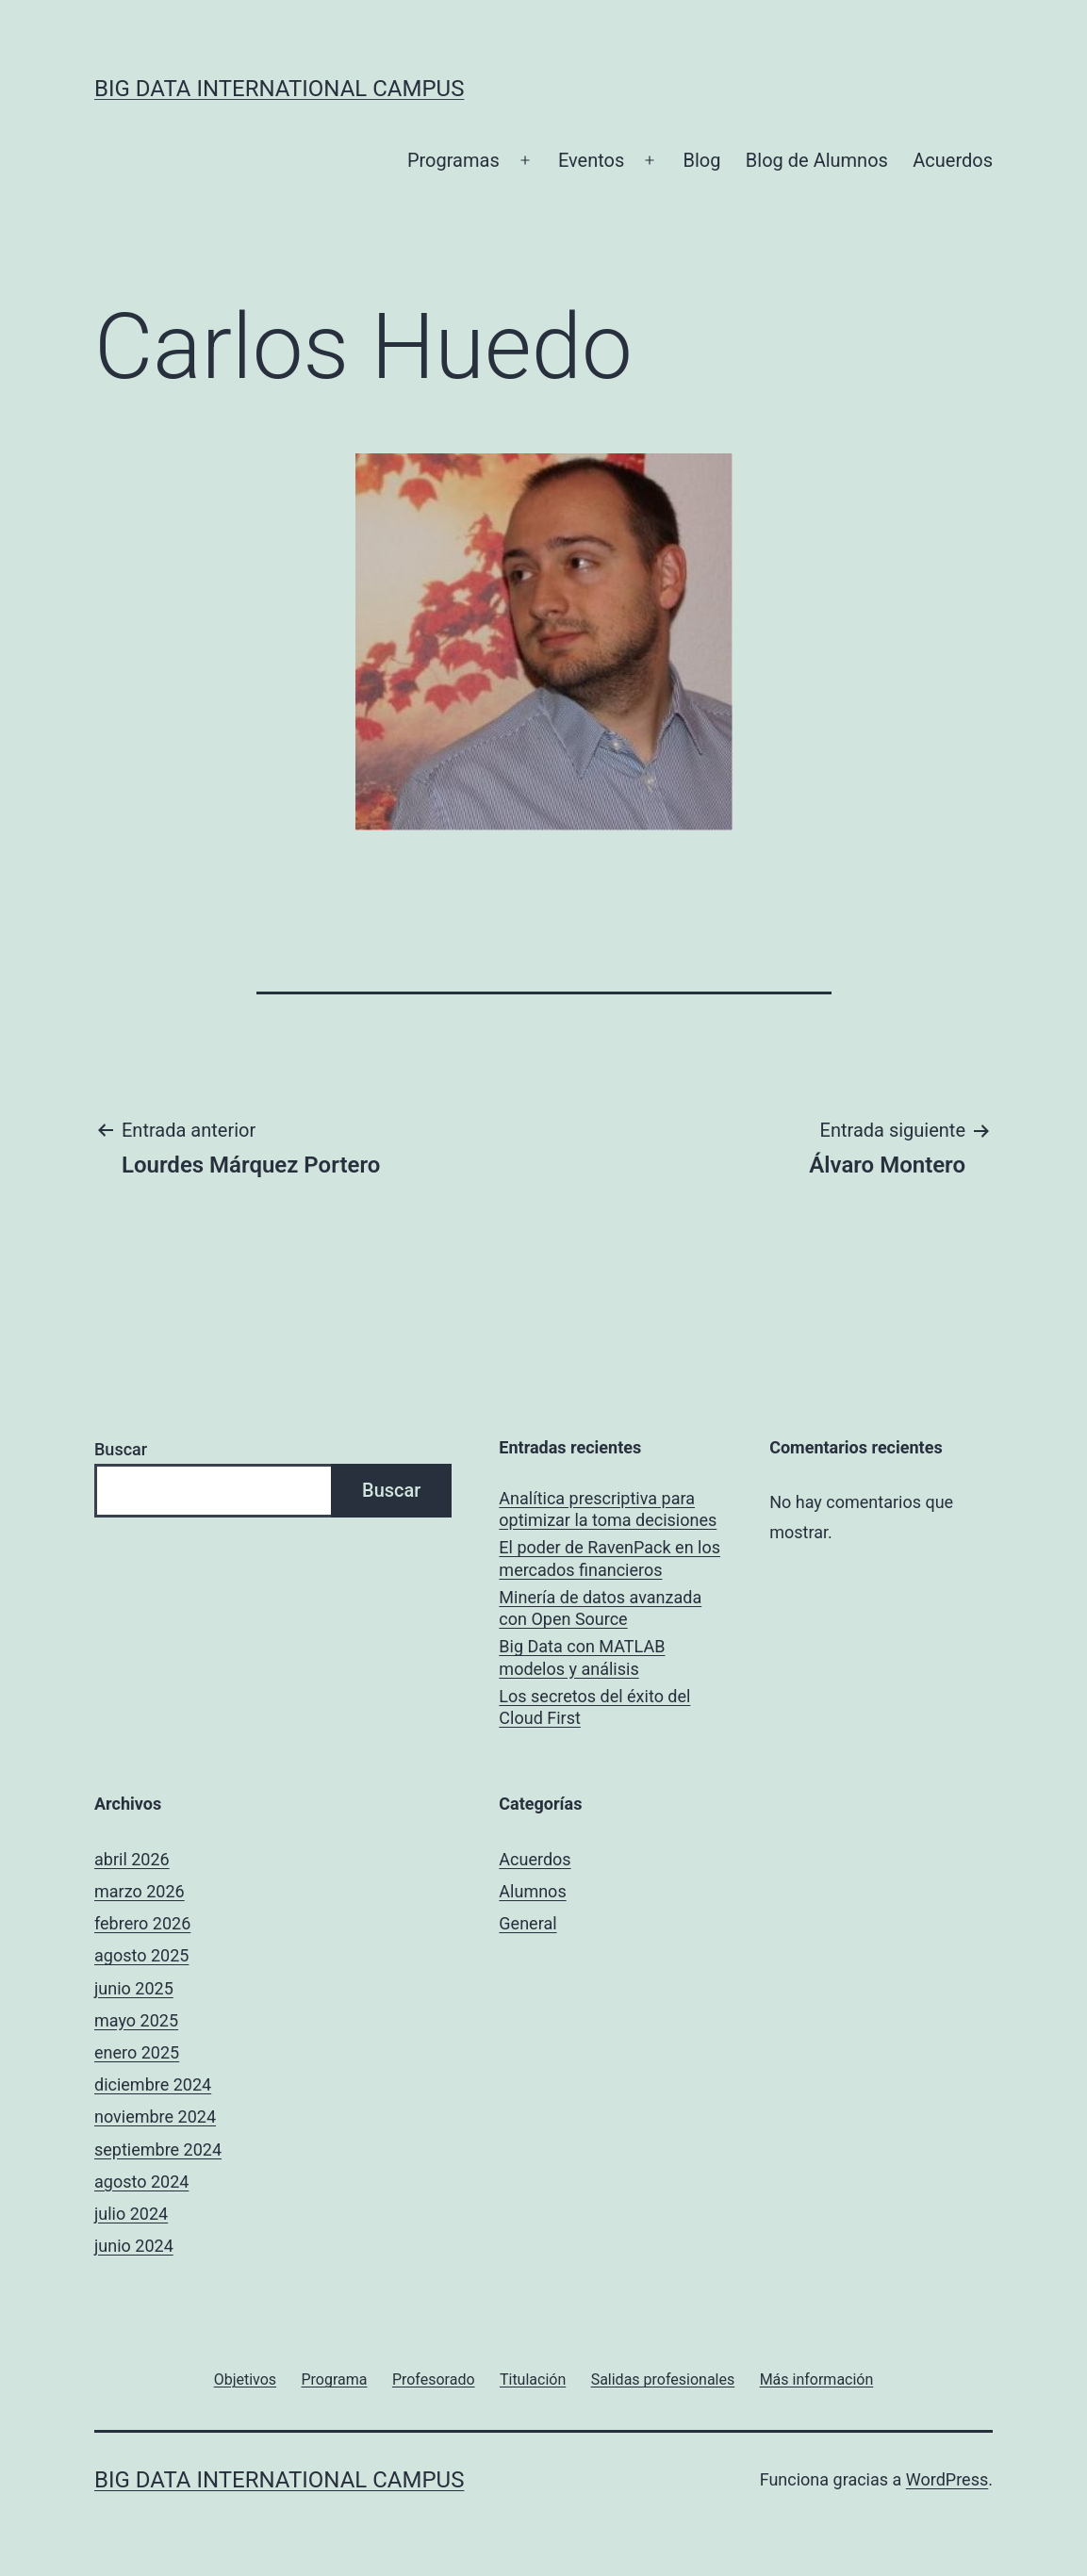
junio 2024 (133, 2246)
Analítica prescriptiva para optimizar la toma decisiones (607, 1509)
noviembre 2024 (155, 2116)
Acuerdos (953, 160)
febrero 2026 (142, 1923)
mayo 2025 (136, 2020)
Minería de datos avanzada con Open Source (600, 1608)
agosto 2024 (141, 2181)
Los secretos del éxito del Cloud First (594, 1707)
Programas (453, 160)
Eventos (591, 160)
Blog (702, 160)
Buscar (120, 1449)
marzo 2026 (139, 1891)
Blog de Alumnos (817, 160)
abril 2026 (132, 1859)
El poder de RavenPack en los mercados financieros (609, 1558)
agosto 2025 (141, 1955)
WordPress (947, 2479)
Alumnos (532, 1891)
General (527, 1923)
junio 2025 (133, 1988)
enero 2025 (136, 2052)
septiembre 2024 (158, 2149)
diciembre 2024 (152, 2084)
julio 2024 (131, 2213)
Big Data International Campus (279, 88)
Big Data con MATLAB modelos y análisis (582, 1657)
